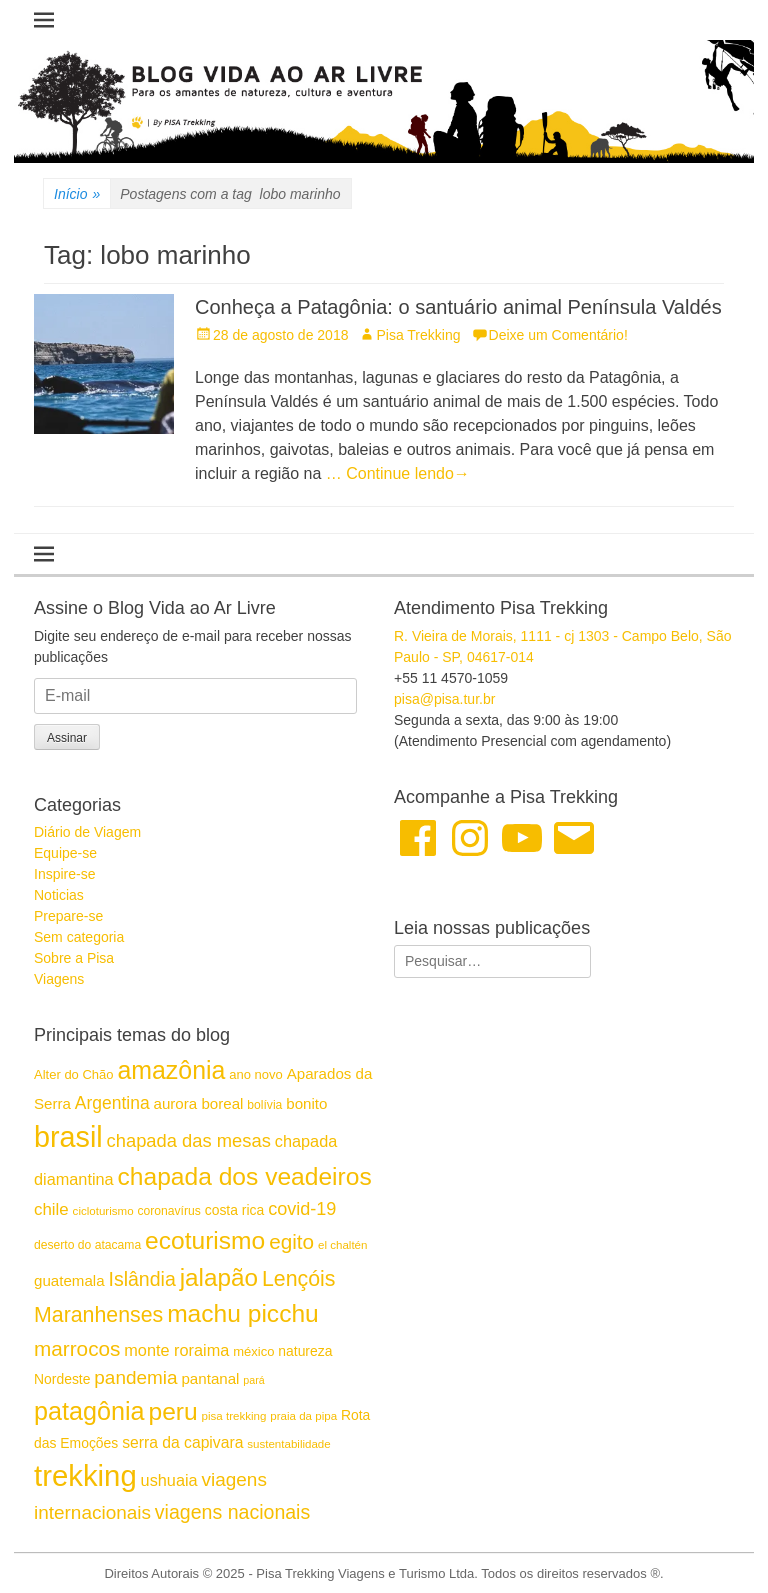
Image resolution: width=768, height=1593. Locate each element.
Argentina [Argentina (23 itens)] (112, 1103)
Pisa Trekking (418, 335)
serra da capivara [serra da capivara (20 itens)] (182, 1442)
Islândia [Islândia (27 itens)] (141, 1279)
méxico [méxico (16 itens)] (253, 1351)
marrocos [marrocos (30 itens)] (77, 1348)
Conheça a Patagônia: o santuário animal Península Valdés (458, 307)
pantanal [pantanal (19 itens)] (210, 1378)
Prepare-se (68, 916)
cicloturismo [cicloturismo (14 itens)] (103, 1211)
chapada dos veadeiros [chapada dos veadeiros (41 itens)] (245, 1176)
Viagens (59, 979)
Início (77, 194)
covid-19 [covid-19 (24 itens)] (302, 1209)
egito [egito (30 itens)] (291, 1241)
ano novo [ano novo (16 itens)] (256, 1074)
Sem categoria (79, 937)
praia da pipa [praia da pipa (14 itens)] (303, 1416)
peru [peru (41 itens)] (172, 1411)
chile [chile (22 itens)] (51, 1209)
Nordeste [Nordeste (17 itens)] (62, 1379)
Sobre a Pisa (74, 958)
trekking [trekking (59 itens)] (85, 1475)
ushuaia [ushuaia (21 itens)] (169, 1480)
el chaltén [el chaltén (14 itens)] (342, 1245)
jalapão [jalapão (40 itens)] (219, 1277)
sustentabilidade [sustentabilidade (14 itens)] (288, 1444)
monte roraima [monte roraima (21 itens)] (176, 1350)
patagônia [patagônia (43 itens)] (89, 1411)
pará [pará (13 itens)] (253, 1380)
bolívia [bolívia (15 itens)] (264, 1105)
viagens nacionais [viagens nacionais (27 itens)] (232, 1512)
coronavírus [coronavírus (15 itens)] (168, 1211)
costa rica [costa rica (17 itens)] (235, 1210)
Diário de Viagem (87, 832)
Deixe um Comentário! (558, 335)
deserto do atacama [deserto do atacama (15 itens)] (87, 1245)
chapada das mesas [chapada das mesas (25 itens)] (189, 1140)
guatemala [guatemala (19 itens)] (69, 1280)
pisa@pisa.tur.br (444, 699)
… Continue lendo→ (398, 473)
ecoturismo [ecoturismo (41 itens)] (205, 1240)
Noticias (59, 895)
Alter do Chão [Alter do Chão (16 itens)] (74, 1074)
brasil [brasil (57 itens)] (68, 1137)
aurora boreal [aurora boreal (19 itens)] (199, 1103)
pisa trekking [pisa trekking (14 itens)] (234, 1416)
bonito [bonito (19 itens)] (306, 1103)
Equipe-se (65, 853)
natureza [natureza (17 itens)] (305, 1351)
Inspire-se (64, 874)
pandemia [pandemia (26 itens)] (135, 1377)
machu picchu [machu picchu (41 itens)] (243, 1313)
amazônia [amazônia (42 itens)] (171, 1070)
